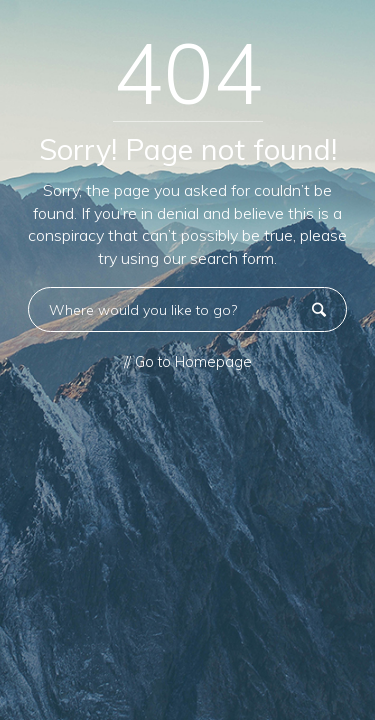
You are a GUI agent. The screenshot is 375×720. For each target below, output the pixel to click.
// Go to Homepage (188, 362)
